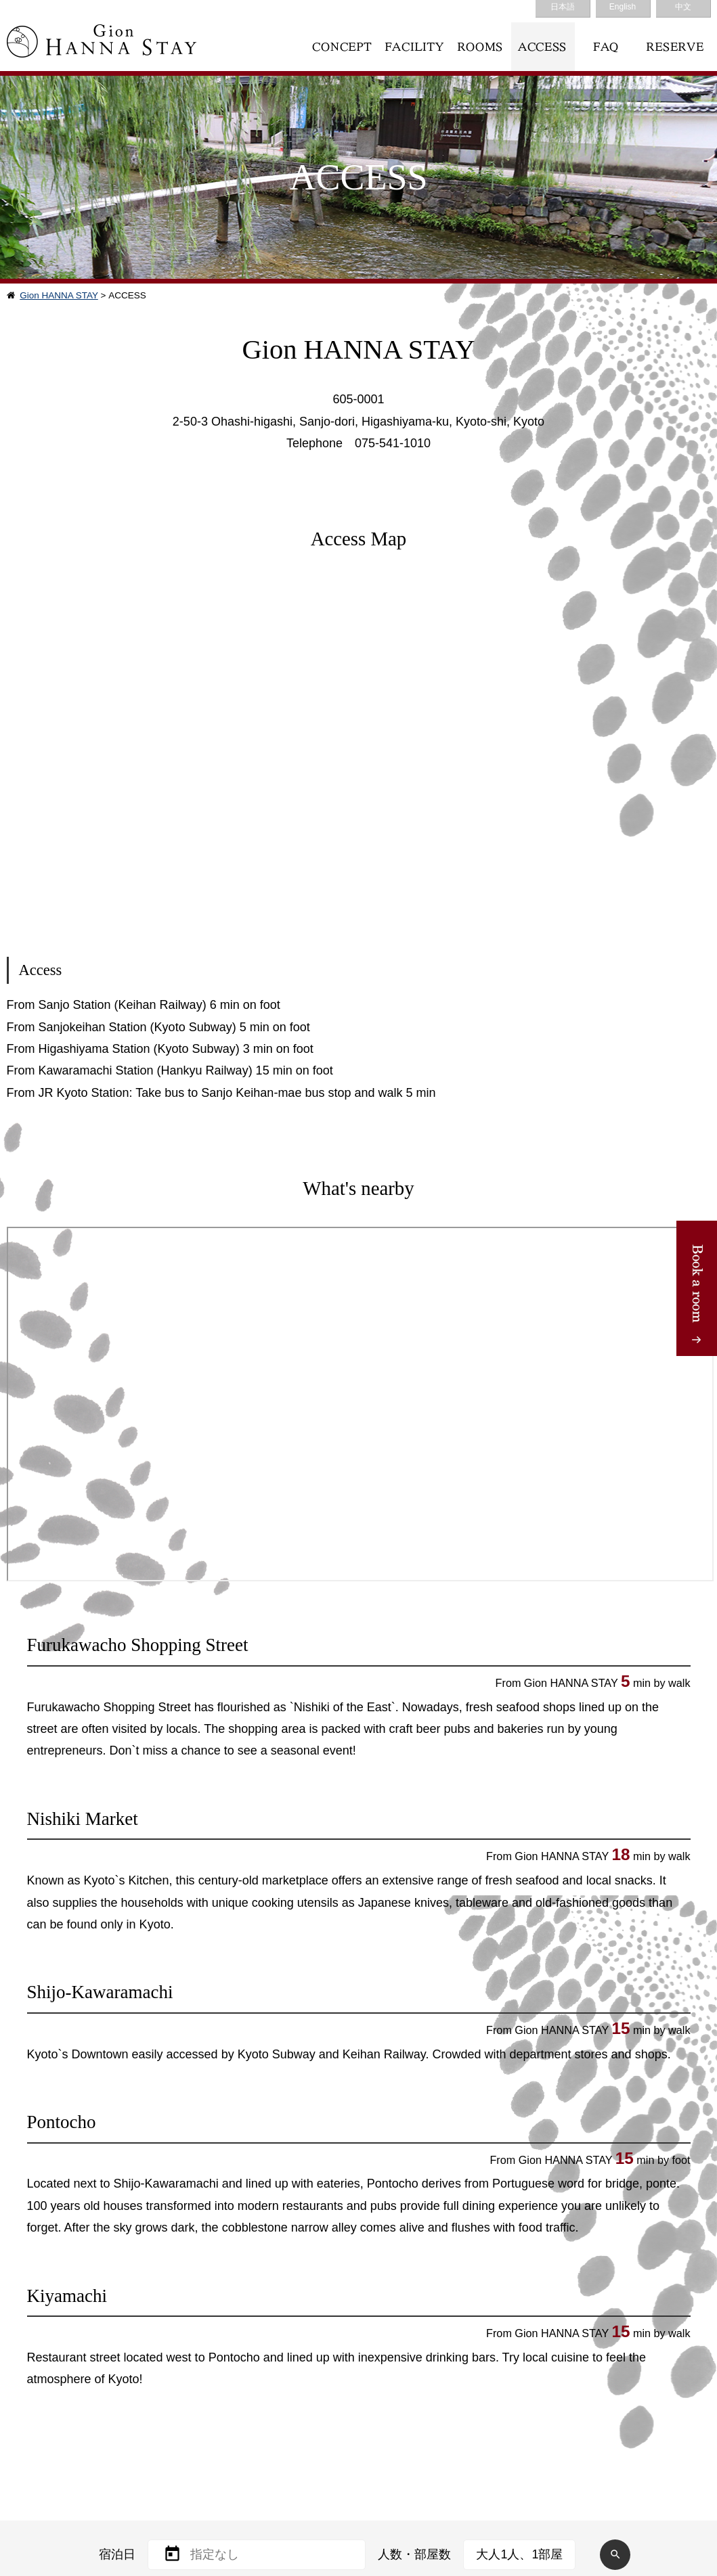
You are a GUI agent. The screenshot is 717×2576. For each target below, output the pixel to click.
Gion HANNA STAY (59, 295)
